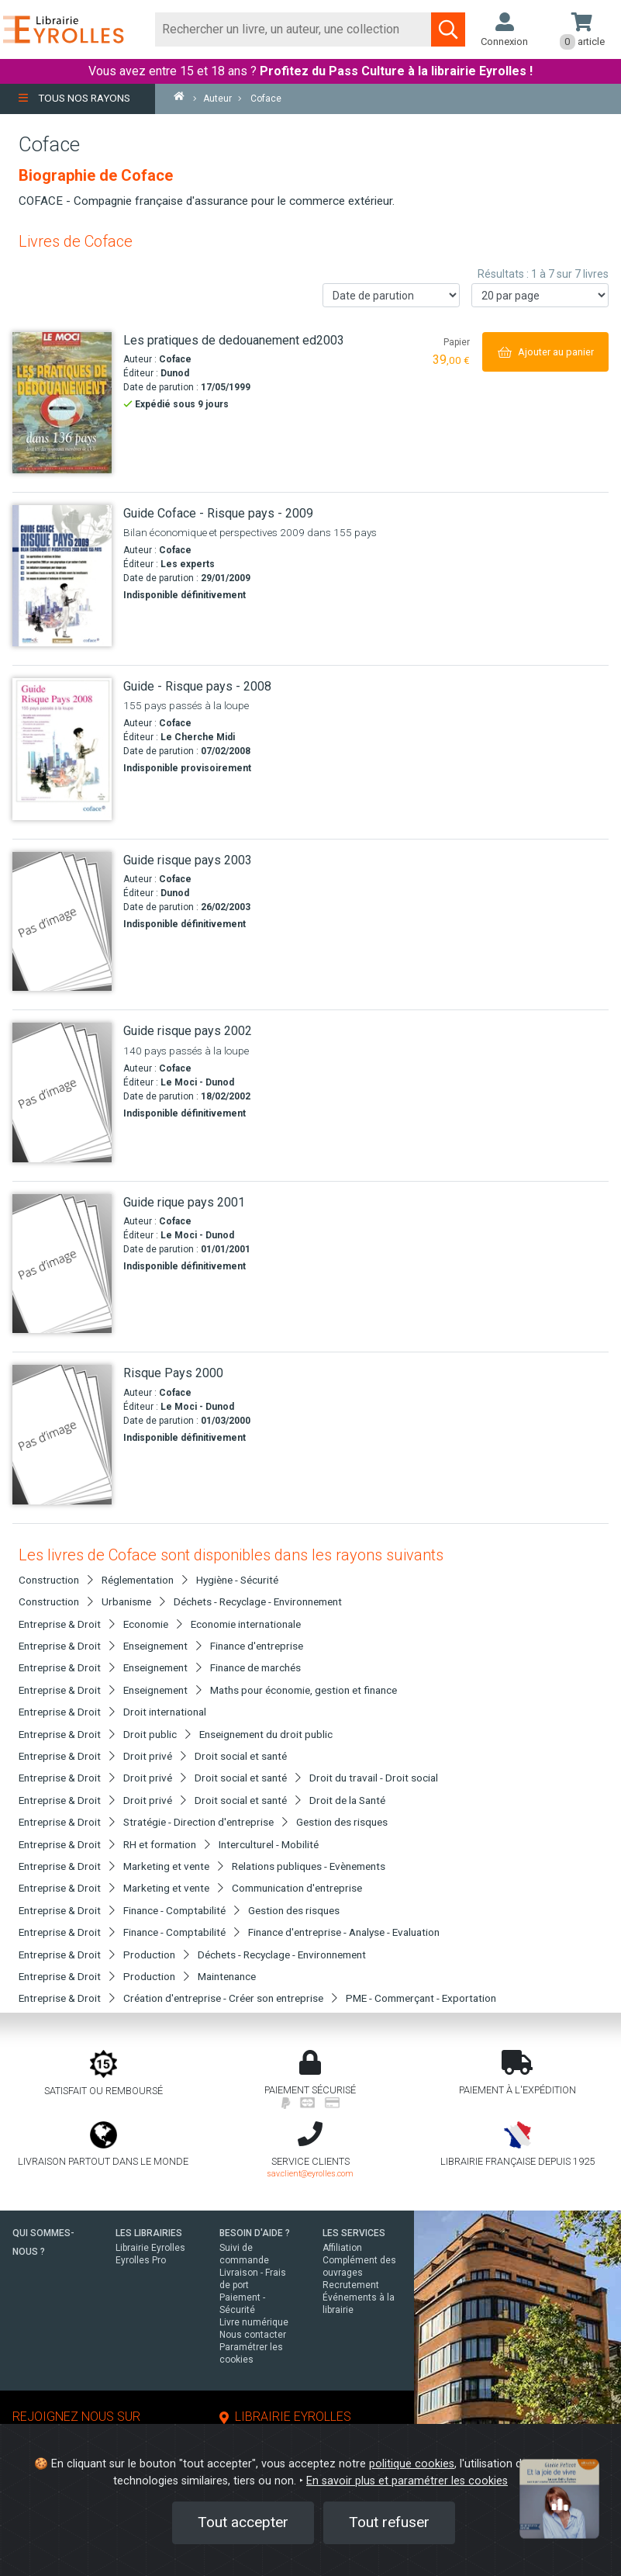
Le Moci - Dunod (197, 1082)
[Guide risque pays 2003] (62, 922)
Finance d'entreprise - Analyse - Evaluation (344, 1932)
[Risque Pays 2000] (62, 1434)
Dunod (174, 373)
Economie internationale (246, 1624)
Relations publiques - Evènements (308, 1866)
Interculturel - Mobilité (269, 1844)
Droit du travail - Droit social (373, 1777)
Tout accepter (243, 2522)
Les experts (187, 564)
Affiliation (342, 2247)
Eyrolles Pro (141, 2260)
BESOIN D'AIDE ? (254, 2233)
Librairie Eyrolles (150, 2247)
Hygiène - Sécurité (237, 1580)
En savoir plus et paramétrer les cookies (407, 2481)
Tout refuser (389, 2522)
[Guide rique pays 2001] (62, 1264)
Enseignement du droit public (266, 1734)
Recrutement (351, 2285)
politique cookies (411, 2463)
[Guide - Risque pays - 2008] (62, 749)
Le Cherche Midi (197, 737)
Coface (175, 359)
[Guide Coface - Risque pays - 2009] (62, 575)
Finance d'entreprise (256, 1645)
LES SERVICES (354, 2233)
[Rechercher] (293, 29)
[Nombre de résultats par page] (540, 295)
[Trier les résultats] (391, 295)
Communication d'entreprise (297, 1888)
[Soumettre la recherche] (448, 29)
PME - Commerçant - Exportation (421, 1998)
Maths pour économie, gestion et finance (303, 1690)
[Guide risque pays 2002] (62, 1092)
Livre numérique (253, 2322)
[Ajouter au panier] (545, 352)
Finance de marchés (255, 1667)
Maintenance (227, 1976)
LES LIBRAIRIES (149, 2233)
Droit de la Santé (347, 1800)
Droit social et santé (241, 1756)
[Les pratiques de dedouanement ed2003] (62, 402)
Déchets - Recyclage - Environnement (258, 1601)
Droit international (164, 1711)
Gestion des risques (342, 1822)
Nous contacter (252, 2334)
